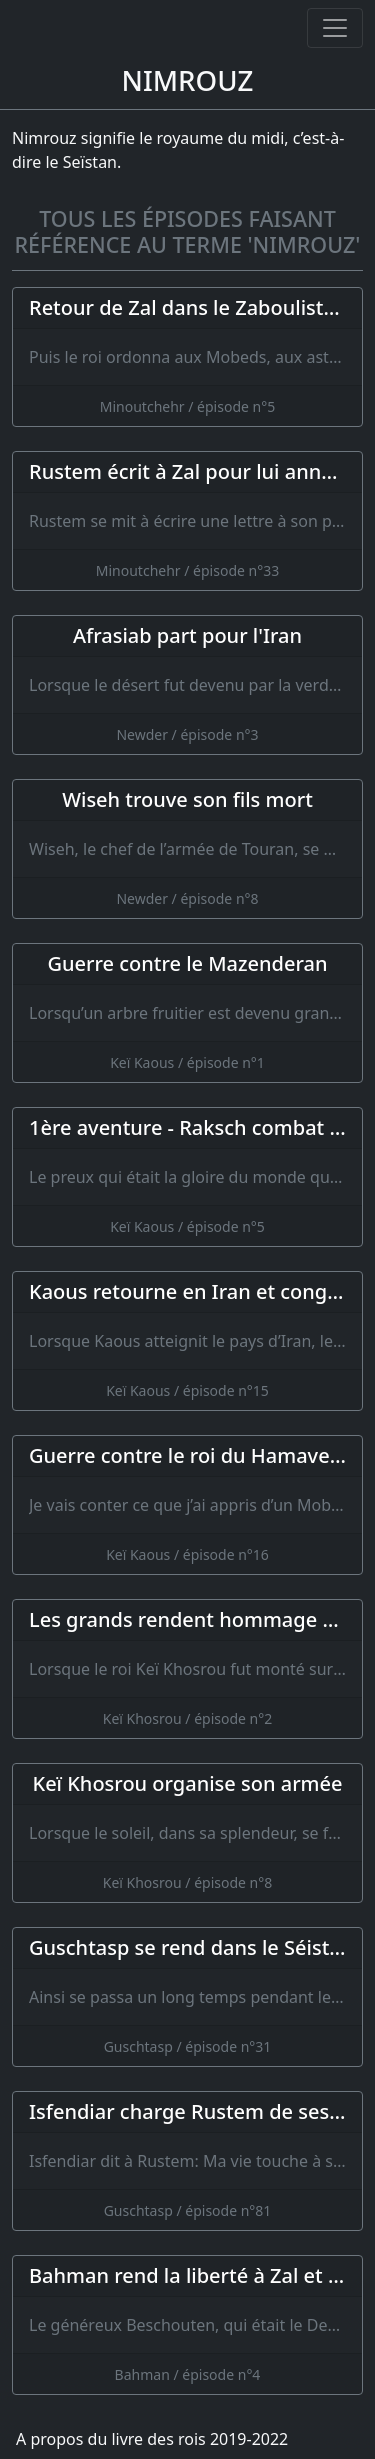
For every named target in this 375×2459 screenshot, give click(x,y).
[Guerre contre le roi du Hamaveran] (187, 1505)
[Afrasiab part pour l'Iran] (187, 685)
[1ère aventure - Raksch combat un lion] (187, 1177)
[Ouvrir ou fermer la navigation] (335, 28)
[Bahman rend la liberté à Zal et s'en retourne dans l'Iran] (187, 2325)
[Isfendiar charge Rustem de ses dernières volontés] (187, 2161)
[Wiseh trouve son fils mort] (187, 849)
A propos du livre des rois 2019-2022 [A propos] (152, 2439)
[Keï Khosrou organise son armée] (187, 1833)
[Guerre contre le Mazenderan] (187, 1013)
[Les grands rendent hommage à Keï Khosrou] (187, 1669)
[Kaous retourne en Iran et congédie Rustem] (187, 1341)
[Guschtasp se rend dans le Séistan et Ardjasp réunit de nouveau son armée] (187, 1997)
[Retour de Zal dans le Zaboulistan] (187, 357)
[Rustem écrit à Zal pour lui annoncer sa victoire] (187, 521)
